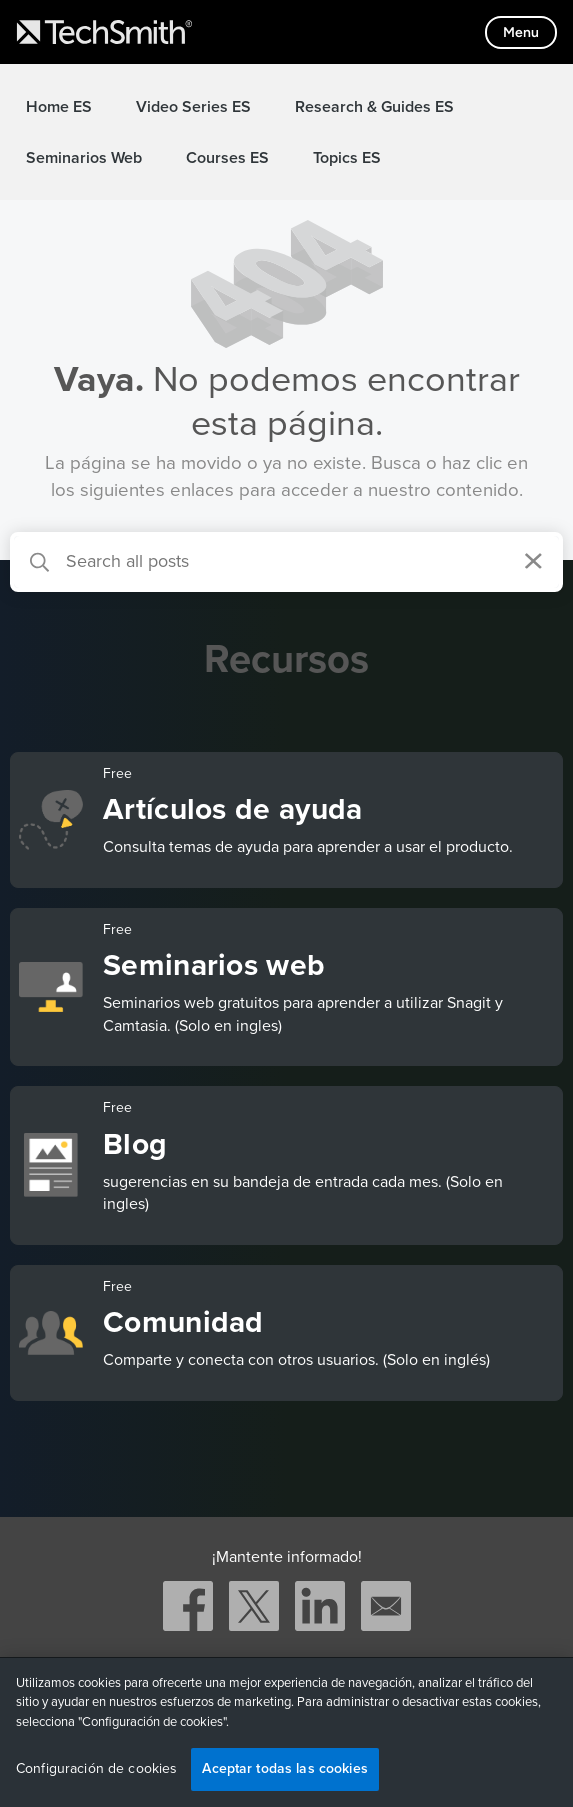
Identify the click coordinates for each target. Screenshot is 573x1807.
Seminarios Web (84, 158)
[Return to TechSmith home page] (104, 32)
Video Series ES (193, 107)
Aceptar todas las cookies (285, 1768)
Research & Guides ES (374, 107)
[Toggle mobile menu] (521, 32)
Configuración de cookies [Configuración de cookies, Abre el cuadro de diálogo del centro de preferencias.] (96, 1769)
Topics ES (347, 158)
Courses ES (227, 158)
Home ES (59, 107)
